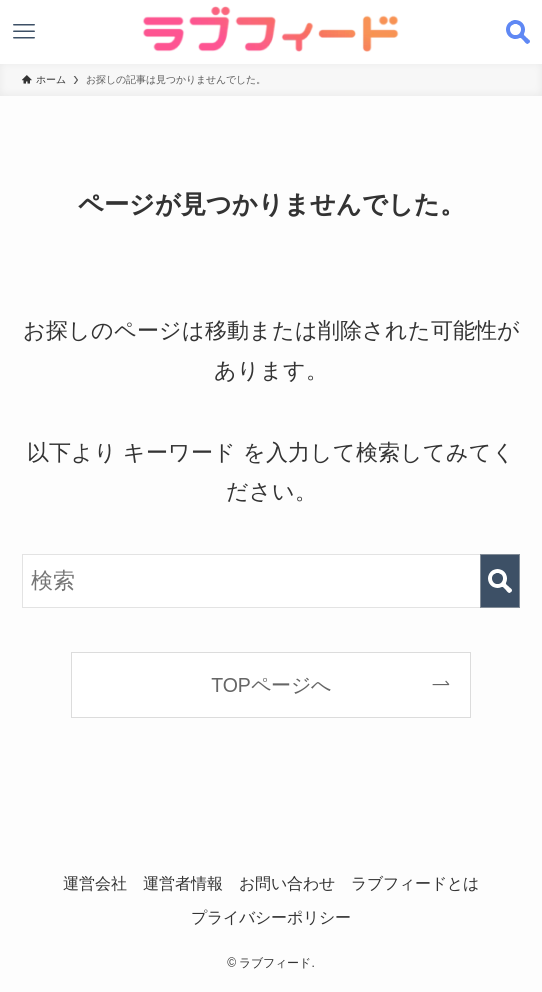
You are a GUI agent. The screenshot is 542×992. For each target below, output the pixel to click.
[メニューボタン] (24, 32)
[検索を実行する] (500, 580)
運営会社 (95, 883)
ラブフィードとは (415, 883)
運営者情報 (183, 883)
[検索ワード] (271, 580)
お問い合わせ (287, 883)
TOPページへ (271, 685)
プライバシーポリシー (271, 917)
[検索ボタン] (518, 32)
